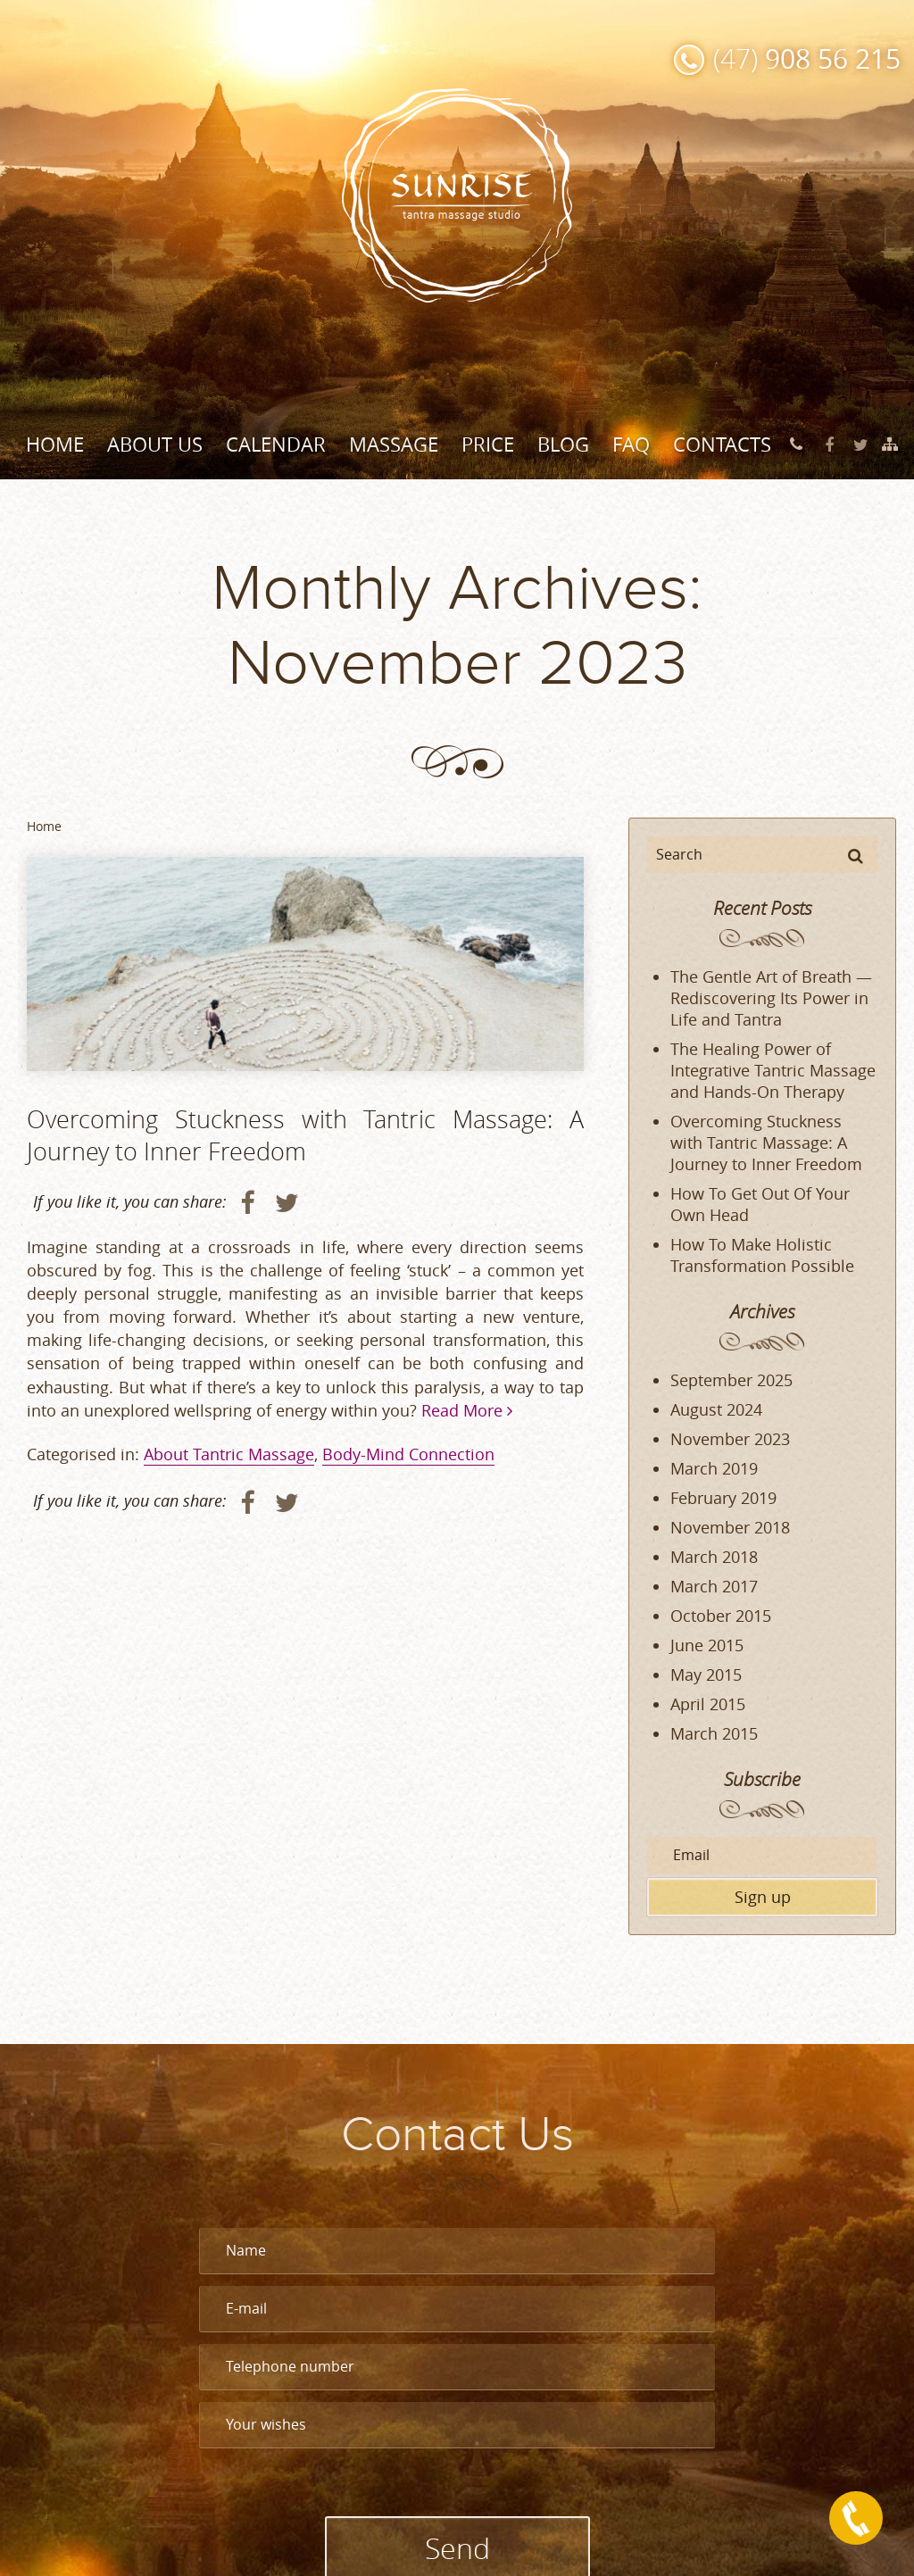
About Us (155, 444)
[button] (855, 855)
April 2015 (707, 1704)
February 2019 (723, 1497)
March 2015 (714, 1733)
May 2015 (706, 1674)
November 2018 (730, 1527)
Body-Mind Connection (408, 1454)
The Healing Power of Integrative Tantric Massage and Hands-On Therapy (773, 1070)
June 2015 (707, 1645)
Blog (563, 444)
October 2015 (720, 1615)
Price (487, 444)
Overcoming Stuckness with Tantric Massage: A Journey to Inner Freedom (305, 1135)
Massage (393, 444)
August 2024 (716, 1409)
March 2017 (714, 1586)
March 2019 (714, 1468)
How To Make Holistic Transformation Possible (762, 1255)
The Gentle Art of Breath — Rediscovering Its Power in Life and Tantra (771, 998)
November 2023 (730, 1439)
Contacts (722, 444)
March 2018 (714, 1556)
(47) (807, 58)
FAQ (631, 444)
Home (55, 444)
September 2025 (731, 1380)
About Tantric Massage (229, 1454)
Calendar (276, 444)
